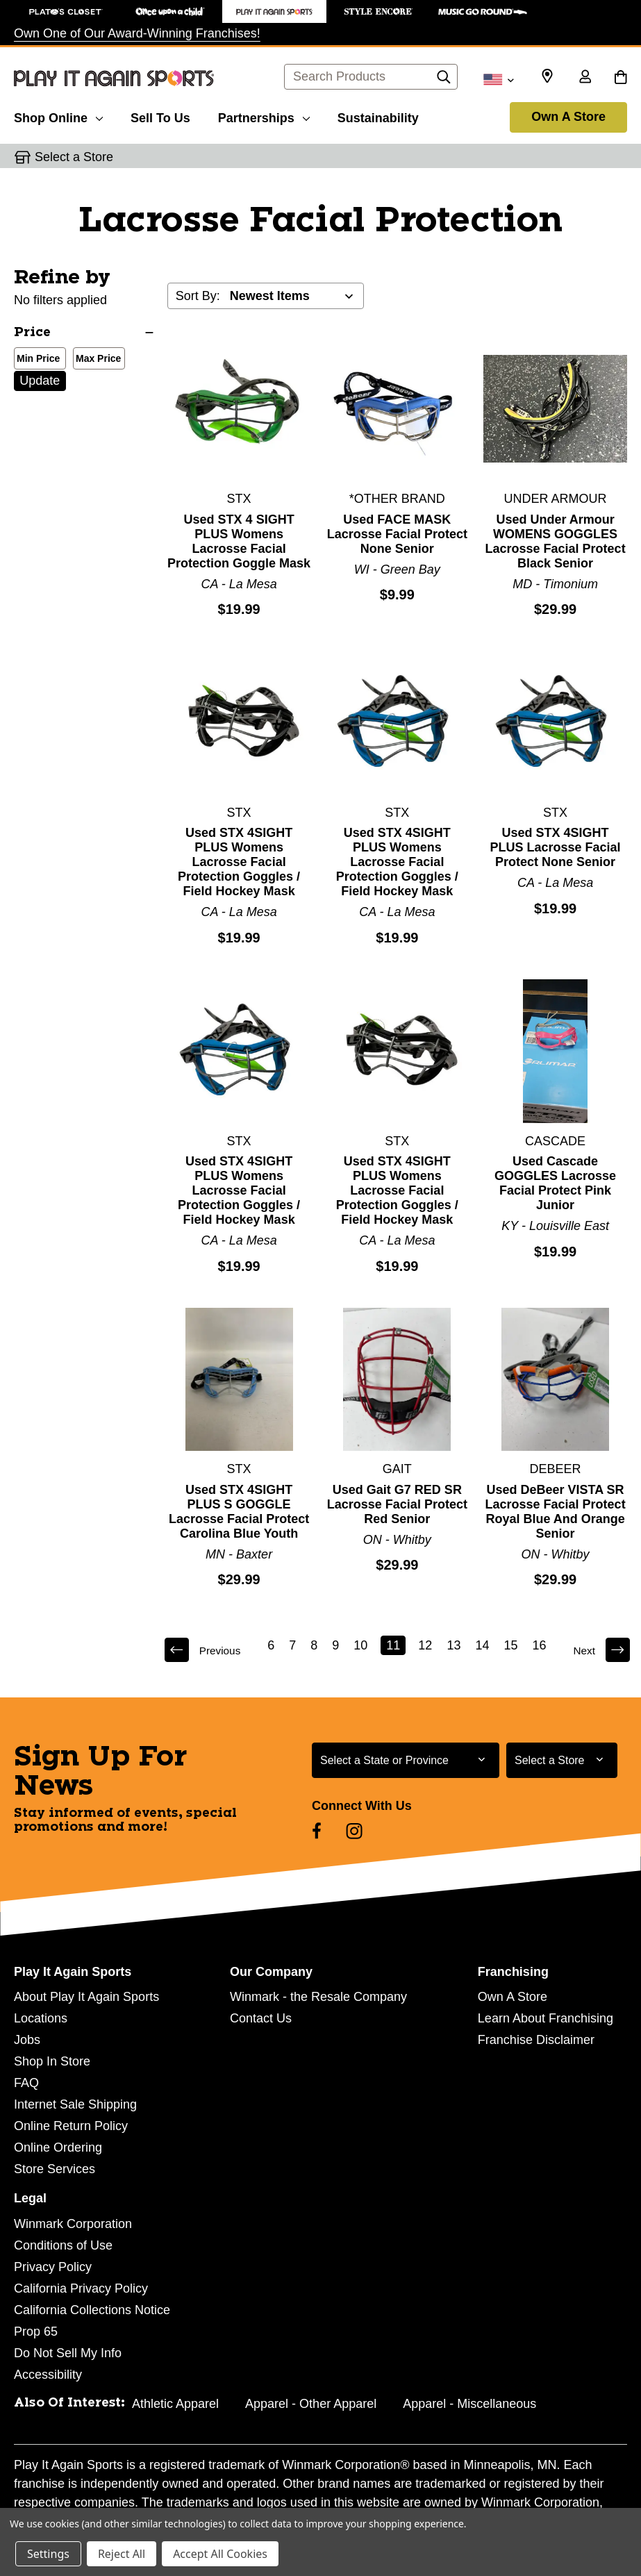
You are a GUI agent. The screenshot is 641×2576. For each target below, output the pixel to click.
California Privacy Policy (81, 2288)
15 (511, 1645)
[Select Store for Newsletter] (561, 1760)
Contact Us (261, 2018)
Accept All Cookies (220, 2553)
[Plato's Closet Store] (66, 11)
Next (599, 1650)
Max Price (95, 359)
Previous (205, 1650)
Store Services (54, 2169)
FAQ (26, 2083)
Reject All (121, 2553)
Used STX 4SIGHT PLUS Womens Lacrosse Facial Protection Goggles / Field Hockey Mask (239, 862)
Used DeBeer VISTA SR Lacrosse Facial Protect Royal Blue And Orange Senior (555, 1511)
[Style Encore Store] (378, 11)
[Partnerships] (264, 116)
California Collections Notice (92, 2310)
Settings (48, 2553)
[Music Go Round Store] (483, 11)
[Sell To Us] (160, 116)
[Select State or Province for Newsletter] (405, 1760)
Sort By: (198, 296)
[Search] (444, 80)
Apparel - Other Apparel (310, 2404)
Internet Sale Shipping (75, 2104)
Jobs (27, 2040)
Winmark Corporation (73, 2224)
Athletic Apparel (175, 2404)
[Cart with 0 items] (620, 77)
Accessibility (48, 2375)
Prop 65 (36, 2331)
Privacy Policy (53, 2267)
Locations (40, 2018)
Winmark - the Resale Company (318, 1997)
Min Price (35, 359)
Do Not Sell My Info (68, 2353)
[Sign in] (584, 77)
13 (454, 1645)
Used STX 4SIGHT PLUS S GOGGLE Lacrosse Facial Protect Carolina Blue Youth (239, 1511)
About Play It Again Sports (86, 1997)
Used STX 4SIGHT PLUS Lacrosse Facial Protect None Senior (555, 847)
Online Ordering (58, 2147)
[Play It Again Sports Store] (274, 11)
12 (426, 1645)
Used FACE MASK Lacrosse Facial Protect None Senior (397, 534)
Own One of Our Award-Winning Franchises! (137, 33)
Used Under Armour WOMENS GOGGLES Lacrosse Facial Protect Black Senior (555, 541)
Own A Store (568, 117)
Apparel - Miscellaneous (469, 2404)
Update (39, 381)
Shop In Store (52, 2061)
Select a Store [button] (74, 157)
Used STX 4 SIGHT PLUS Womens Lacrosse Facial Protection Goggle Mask (238, 541)
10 (361, 1645)
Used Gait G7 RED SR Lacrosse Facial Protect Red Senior (397, 1504)
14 (483, 1645)
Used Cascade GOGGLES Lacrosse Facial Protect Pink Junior (555, 1183)
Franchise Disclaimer (536, 2040)
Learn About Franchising (545, 2018)
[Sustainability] (378, 116)
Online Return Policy (71, 2126)
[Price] (83, 333)
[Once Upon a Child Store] (170, 11)
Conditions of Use (63, 2245)
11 (394, 1645)
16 (540, 1645)
